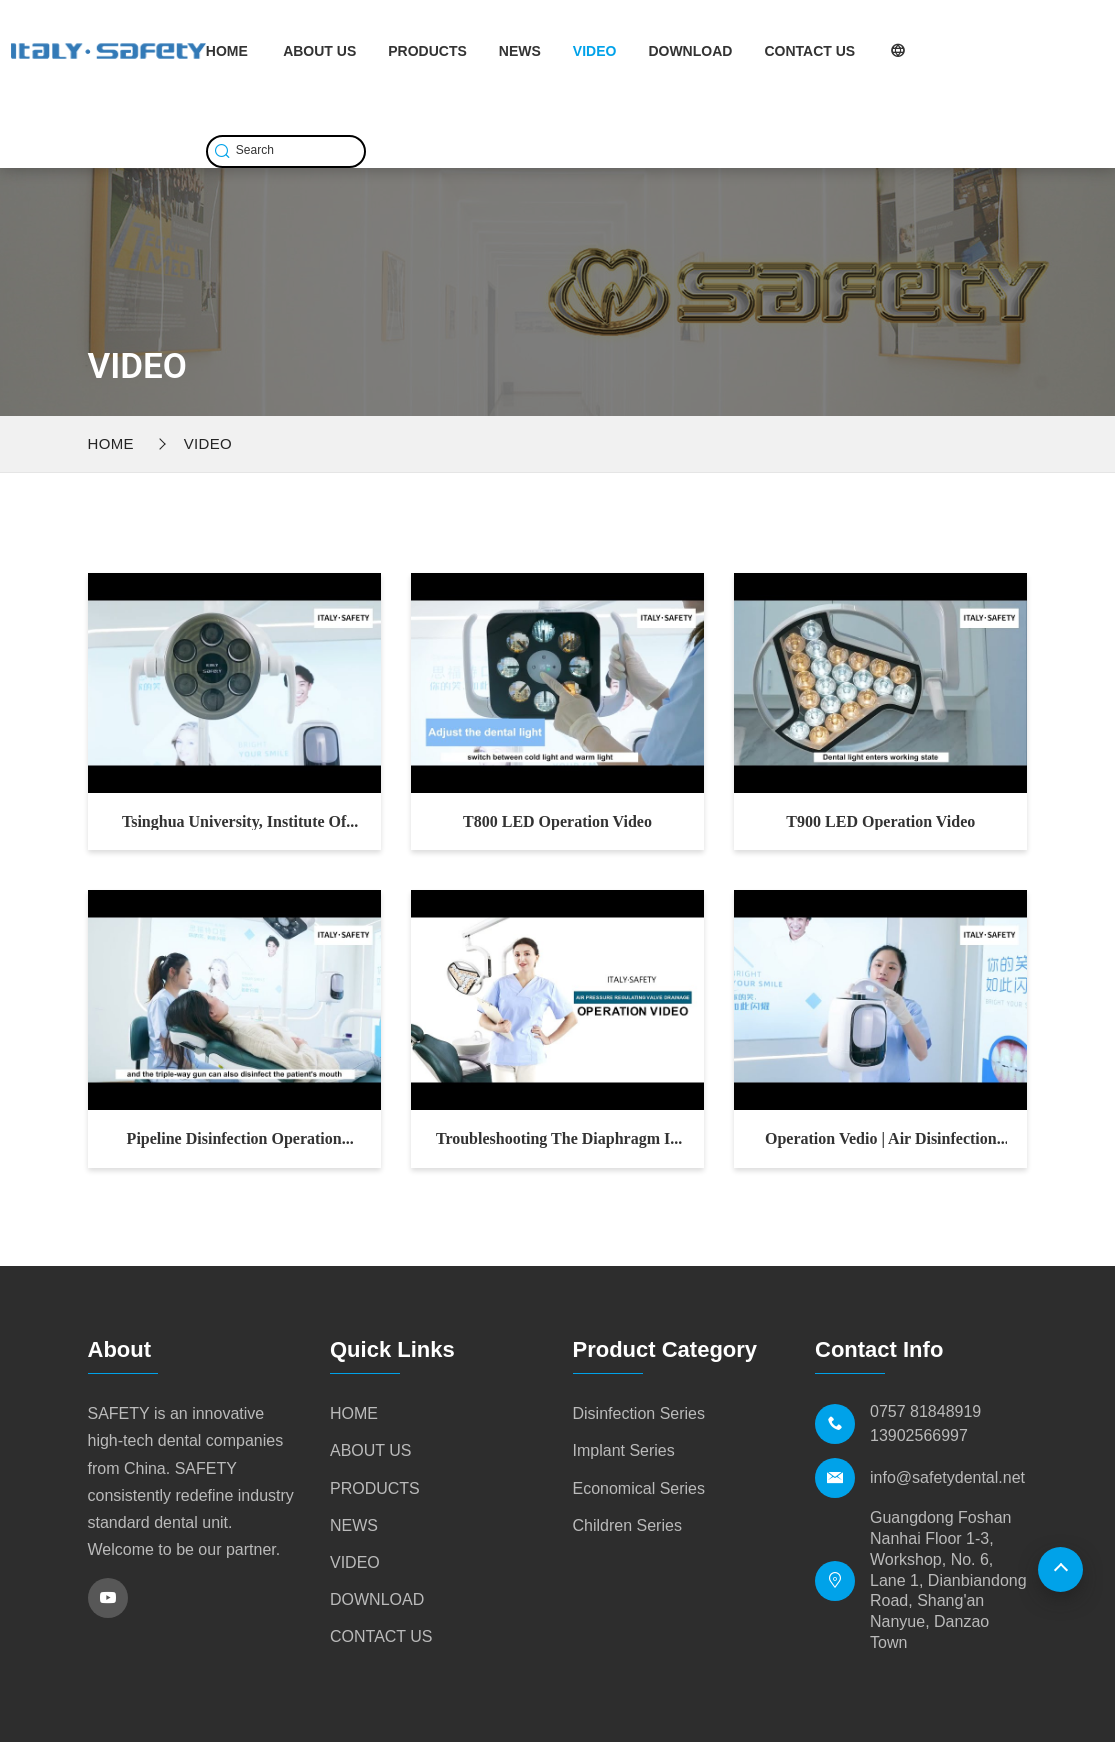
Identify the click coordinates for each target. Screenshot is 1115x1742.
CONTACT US (809, 51)
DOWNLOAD (690, 51)
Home (111, 443)
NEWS (520, 51)
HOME (227, 51)
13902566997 (919, 1435)
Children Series (627, 1525)
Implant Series (624, 1450)
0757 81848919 (925, 1411)
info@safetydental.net (947, 1477)
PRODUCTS (427, 51)
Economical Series (639, 1488)
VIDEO (595, 51)
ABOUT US (319, 51)
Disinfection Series (639, 1413)
